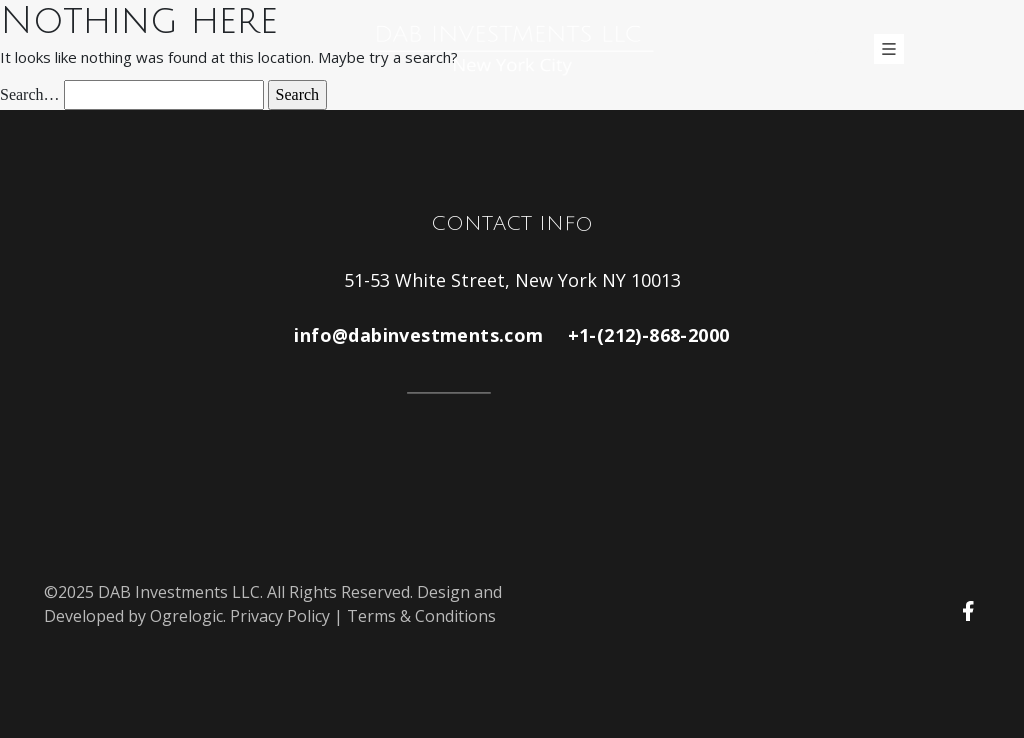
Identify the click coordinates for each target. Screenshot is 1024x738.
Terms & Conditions (421, 616)
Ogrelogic (186, 616)
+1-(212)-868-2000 (649, 335)
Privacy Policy (280, 616)
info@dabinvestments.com (418, 335)
